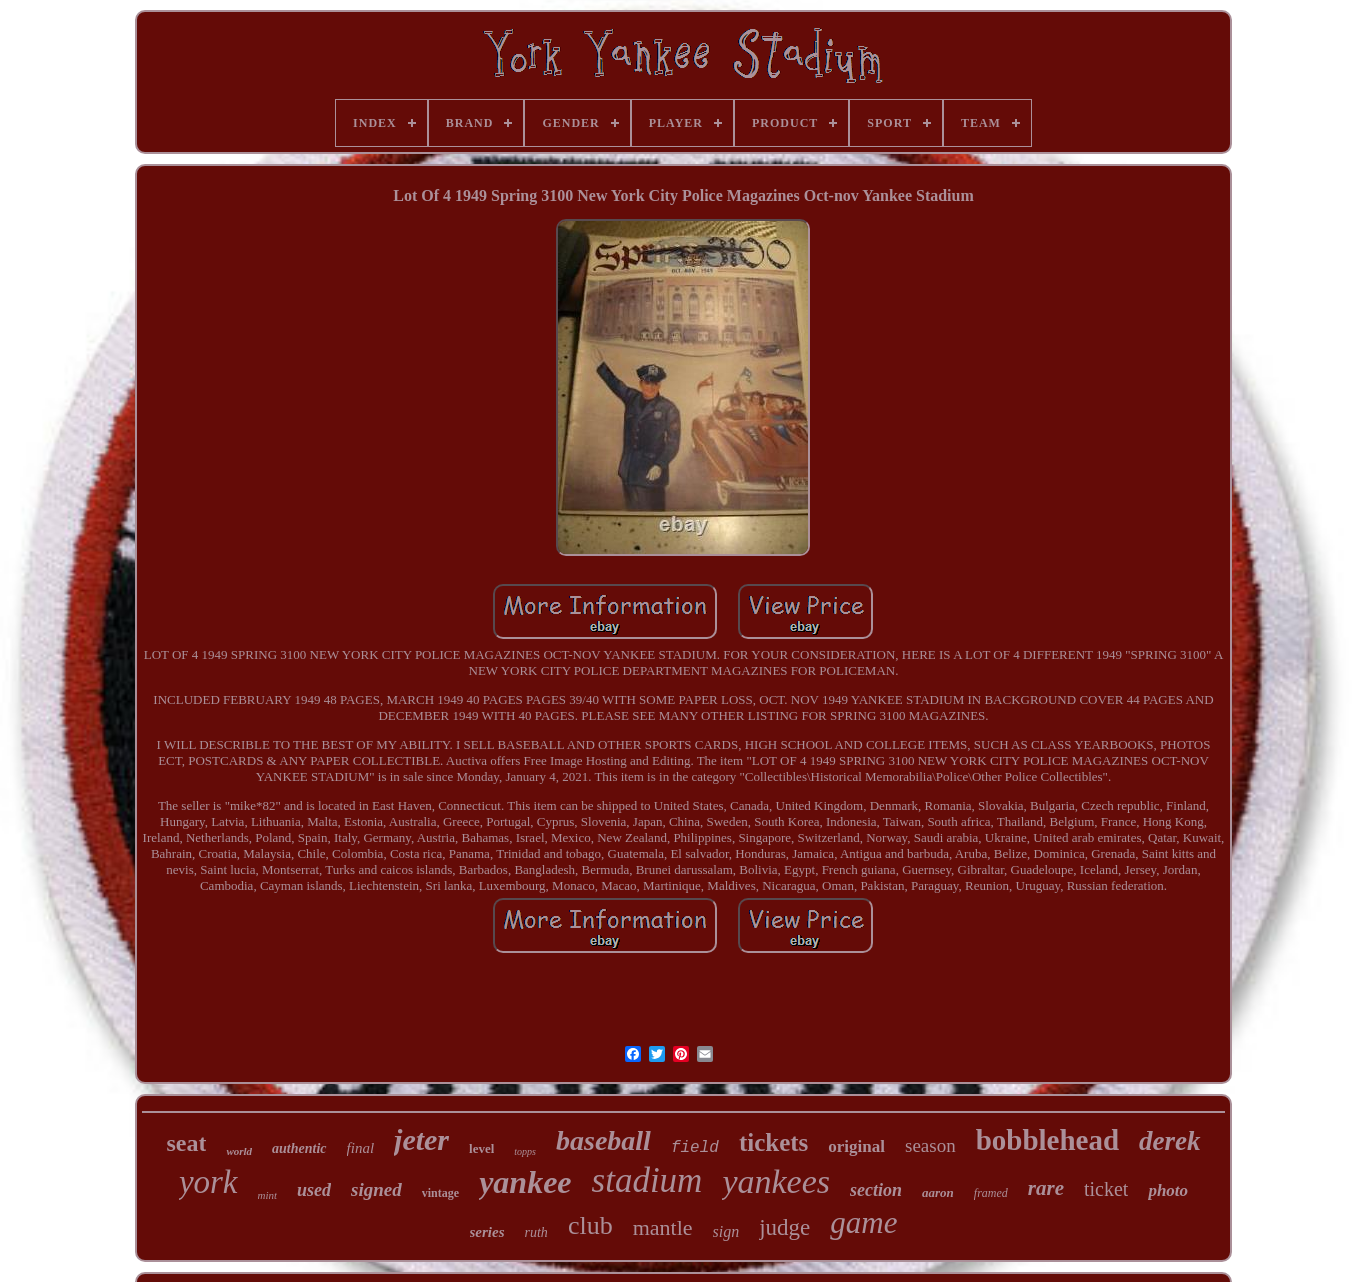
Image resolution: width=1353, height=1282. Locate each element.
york (208, 1182)
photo (1168, 1190)
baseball (603, 1140)
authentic (299, 1148)
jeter (421, 1139)
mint (268, 1195)
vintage (440, 1193)
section (876, 1190)
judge (784, 1227)
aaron (938, 1192)
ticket (1106, 1189)
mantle (663, 1227)
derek (1169, 1141)
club (590, 1225)
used (314, 1190)
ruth (536, 1232)
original (856, 1146)
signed (376, 1189)
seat (186, 1143)
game (863, 1222)
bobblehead (1047, 1140)
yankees (776, 1181)
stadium (647, 1180)
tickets (773, 1142)
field (695, 1148)
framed (991, 1193)
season (930, 1145)
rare (1046, 1188)
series (487, 1232)
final (361, 1148)
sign (726, 1231)
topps (525, 1151)
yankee (525, 1182)
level (481, 1148)
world (239, 1151)
